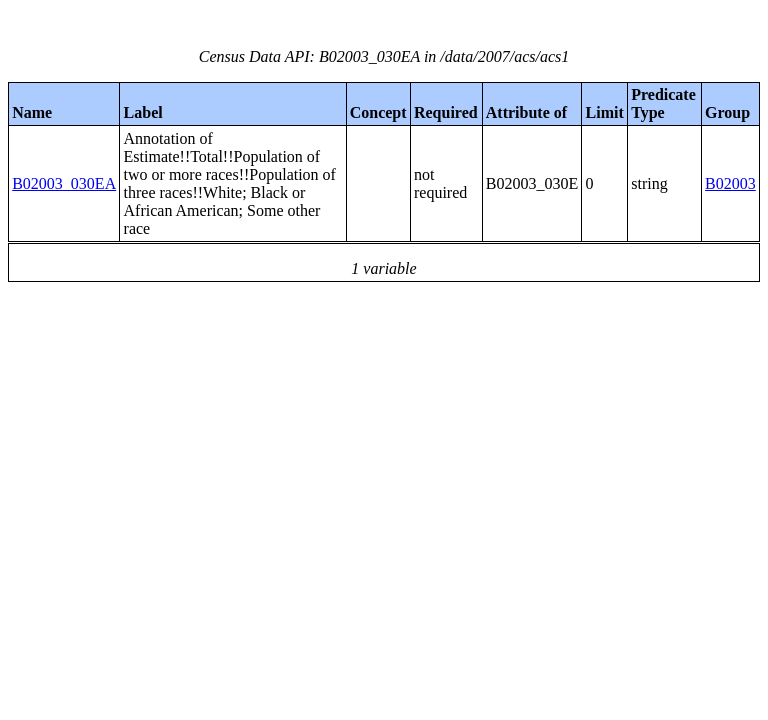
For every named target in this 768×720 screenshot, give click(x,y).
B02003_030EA (64, 183)
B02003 (730, 183)
